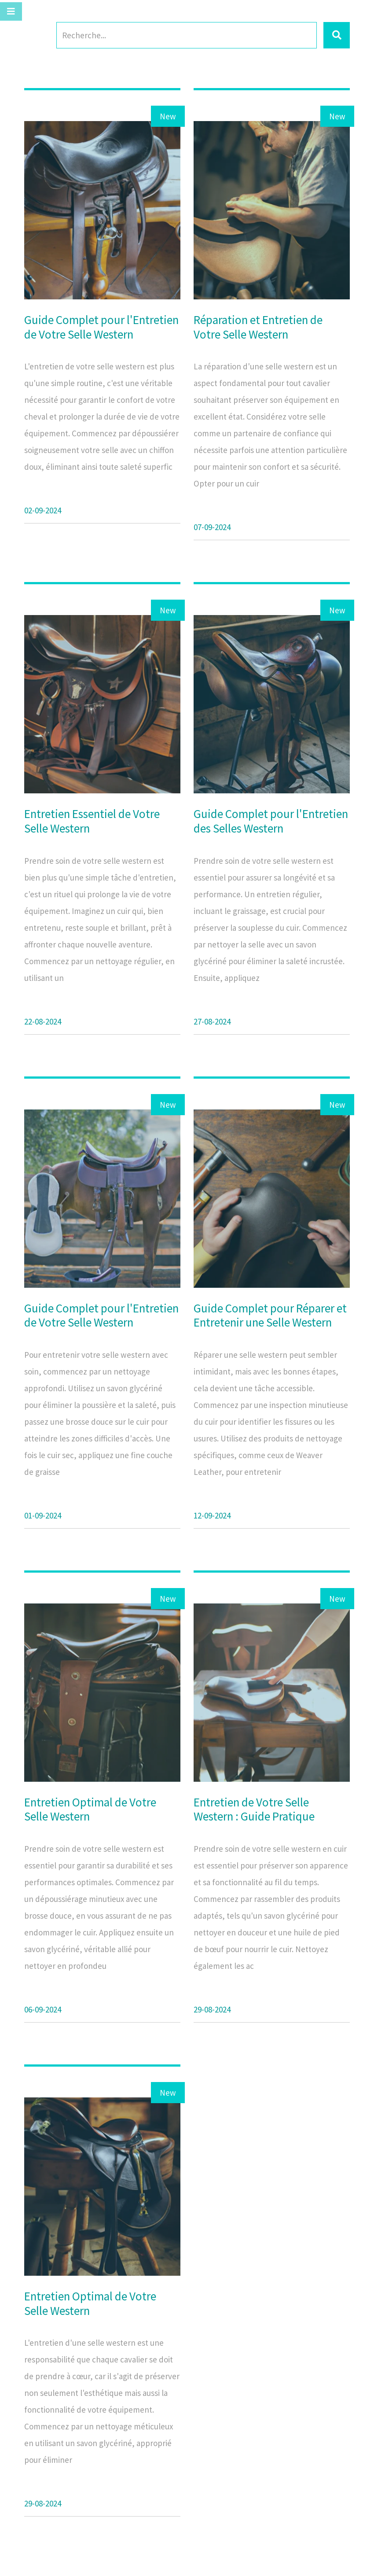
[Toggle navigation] (11, 11)
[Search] (186, 35)
